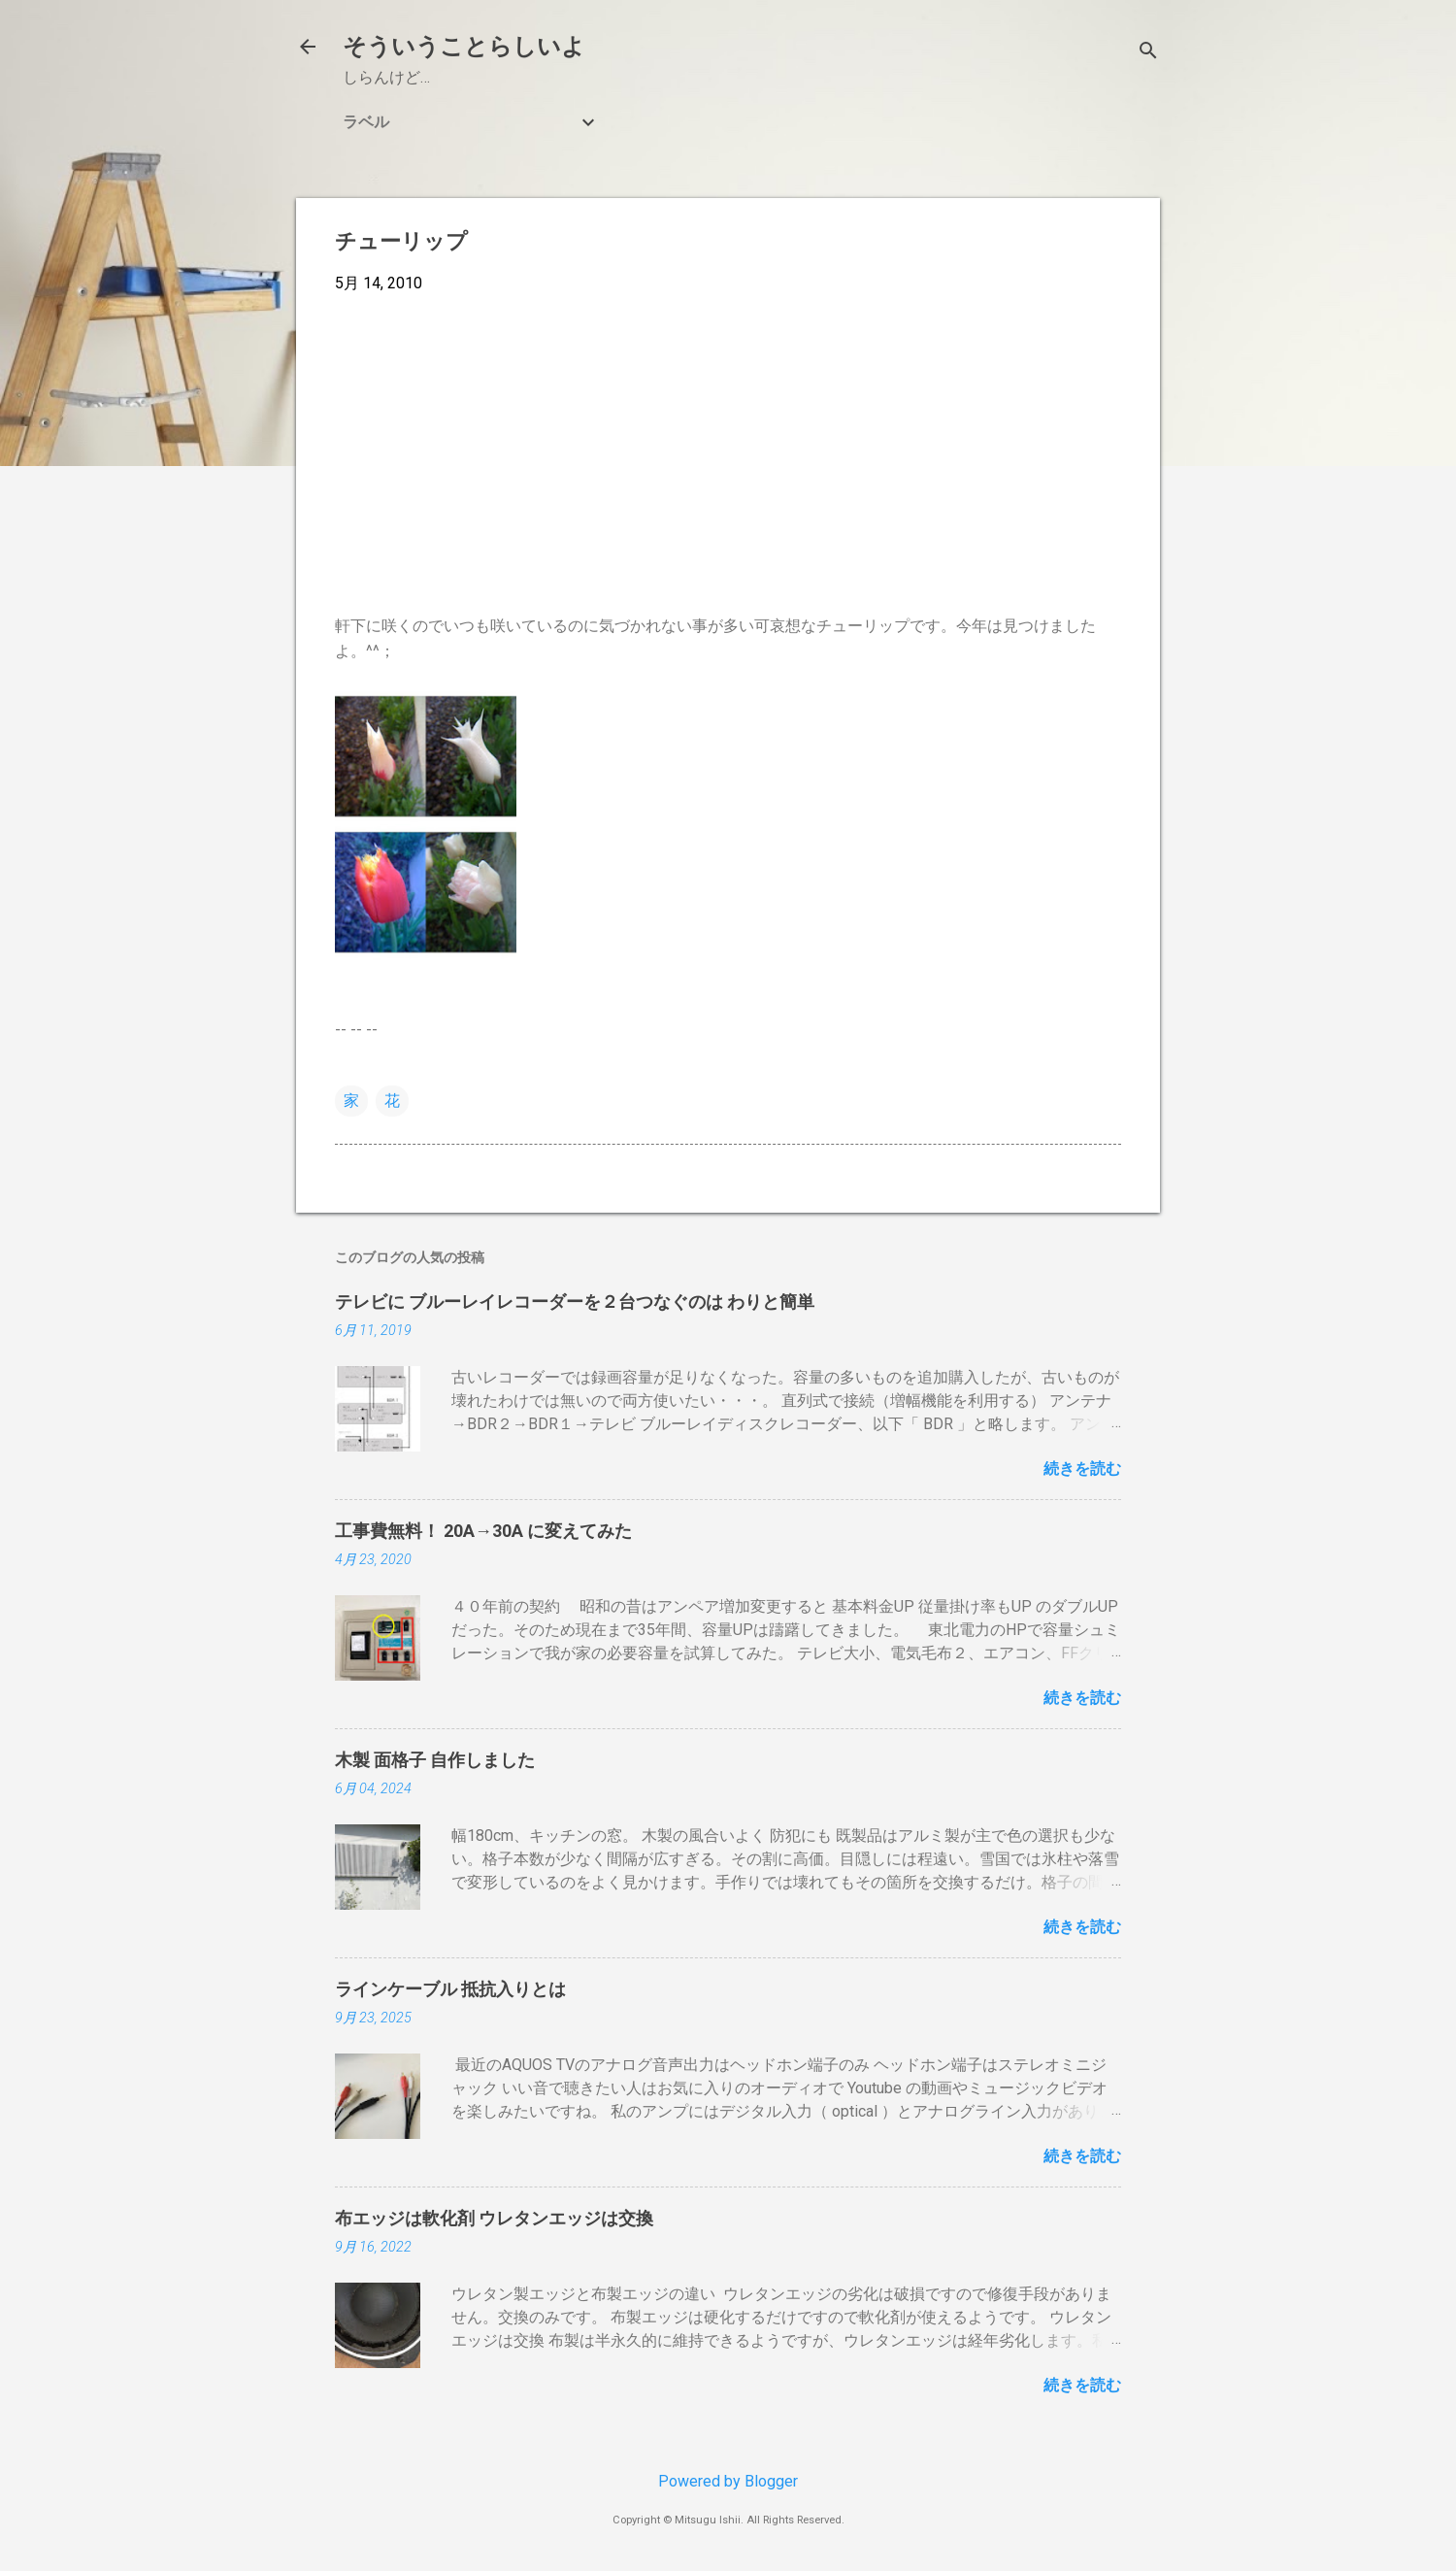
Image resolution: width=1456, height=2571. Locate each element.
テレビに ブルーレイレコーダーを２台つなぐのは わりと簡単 (574, 1301)
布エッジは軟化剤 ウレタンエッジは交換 (494, 2218)
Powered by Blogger (728, 2481)
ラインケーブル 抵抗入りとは (450, 1989)
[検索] (1148, 53)
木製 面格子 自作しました (435, 1760)
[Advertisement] (728, 454)
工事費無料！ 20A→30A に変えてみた (483, 1530)
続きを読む (1082, 1468)
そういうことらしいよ (464, 46)
